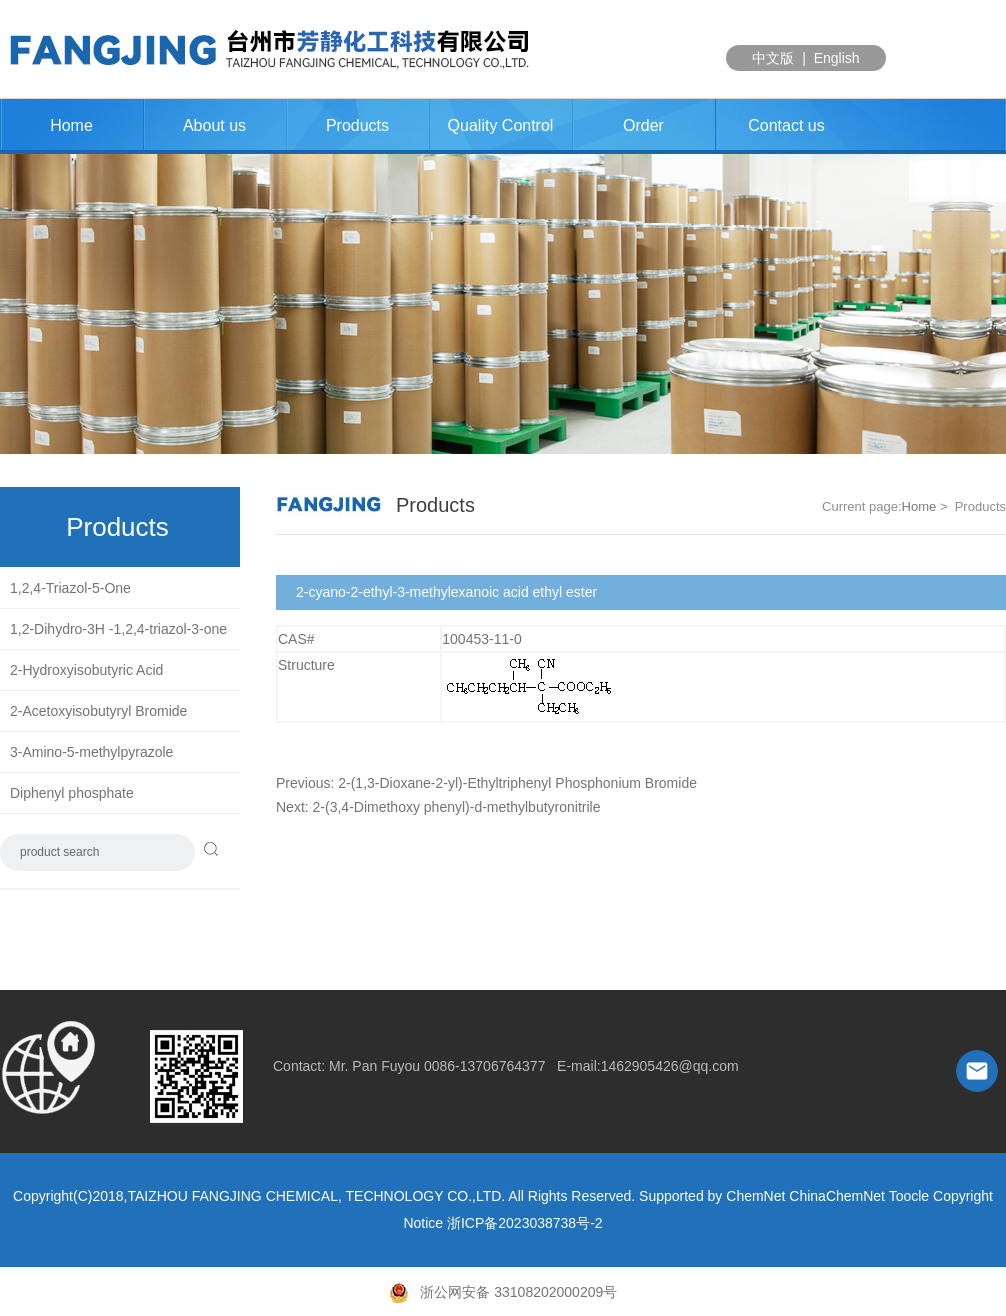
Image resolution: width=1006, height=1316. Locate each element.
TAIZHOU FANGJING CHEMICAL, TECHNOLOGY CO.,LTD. (316, 1196)
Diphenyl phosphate (72, 793)
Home (71, 125)
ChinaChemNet (837, 1196)
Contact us (786, 125)
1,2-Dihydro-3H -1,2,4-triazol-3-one (118, 629)
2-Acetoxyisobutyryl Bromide (98, 711)
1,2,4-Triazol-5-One (70, 588)
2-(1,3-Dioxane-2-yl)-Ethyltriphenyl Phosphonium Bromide (517, 783)
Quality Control (501, 125)
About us (214, 125)
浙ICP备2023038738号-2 (525, 1223)
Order (643, 125)
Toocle (909, 1196)
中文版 (773, 58)
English (837, 58)
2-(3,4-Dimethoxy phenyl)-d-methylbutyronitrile (457, 807)
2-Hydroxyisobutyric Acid (86, 670)
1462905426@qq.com (670, 1066)
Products (357, 125)
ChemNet (755, 1196)
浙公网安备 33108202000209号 (503, 1292)
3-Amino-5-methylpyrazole (91, 752)
